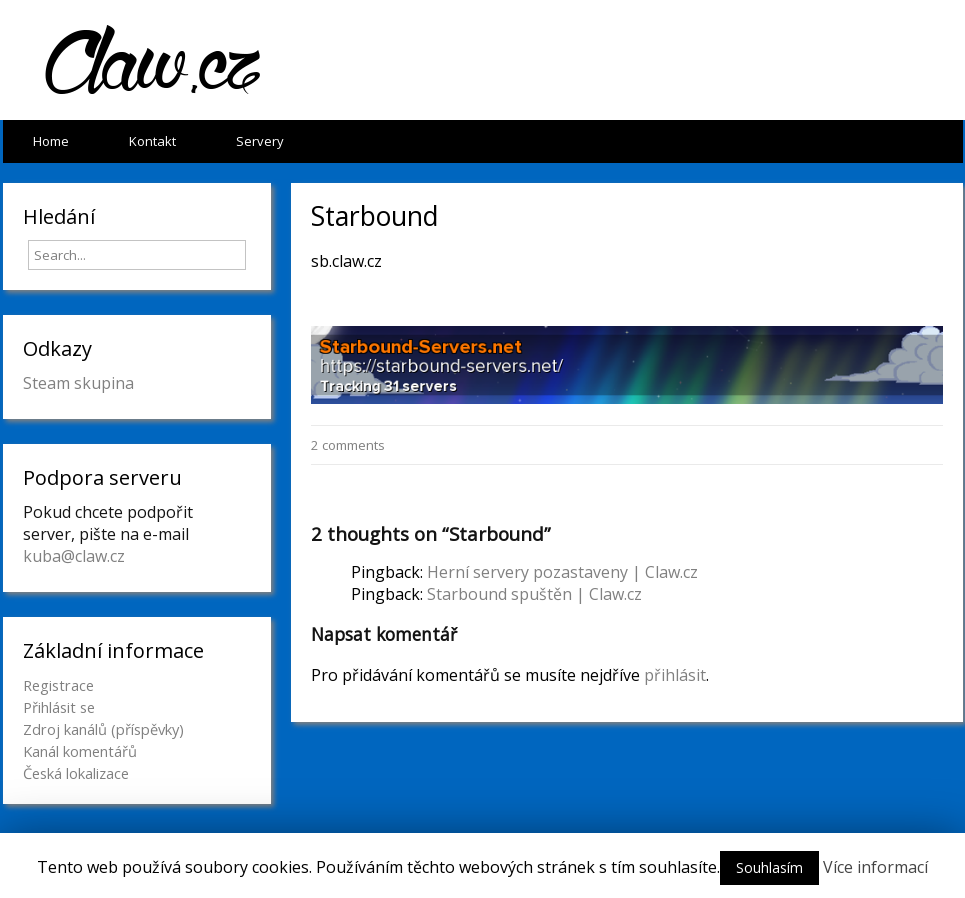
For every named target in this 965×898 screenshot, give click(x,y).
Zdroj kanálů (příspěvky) (103, 729)
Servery (260, 141)
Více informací (875, 867)
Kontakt (152, 141)
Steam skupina (78, 383)
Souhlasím (769, 867)
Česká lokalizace (76, 773)
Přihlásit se (59, 707)
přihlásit (675, 675)
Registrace (58, 685)
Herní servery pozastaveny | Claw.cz (562, 572)
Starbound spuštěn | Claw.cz (534, 594)
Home (51, 141)
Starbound (375, 216)
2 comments (348, 445)
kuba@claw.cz (74, 556)
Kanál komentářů (80, 751)
